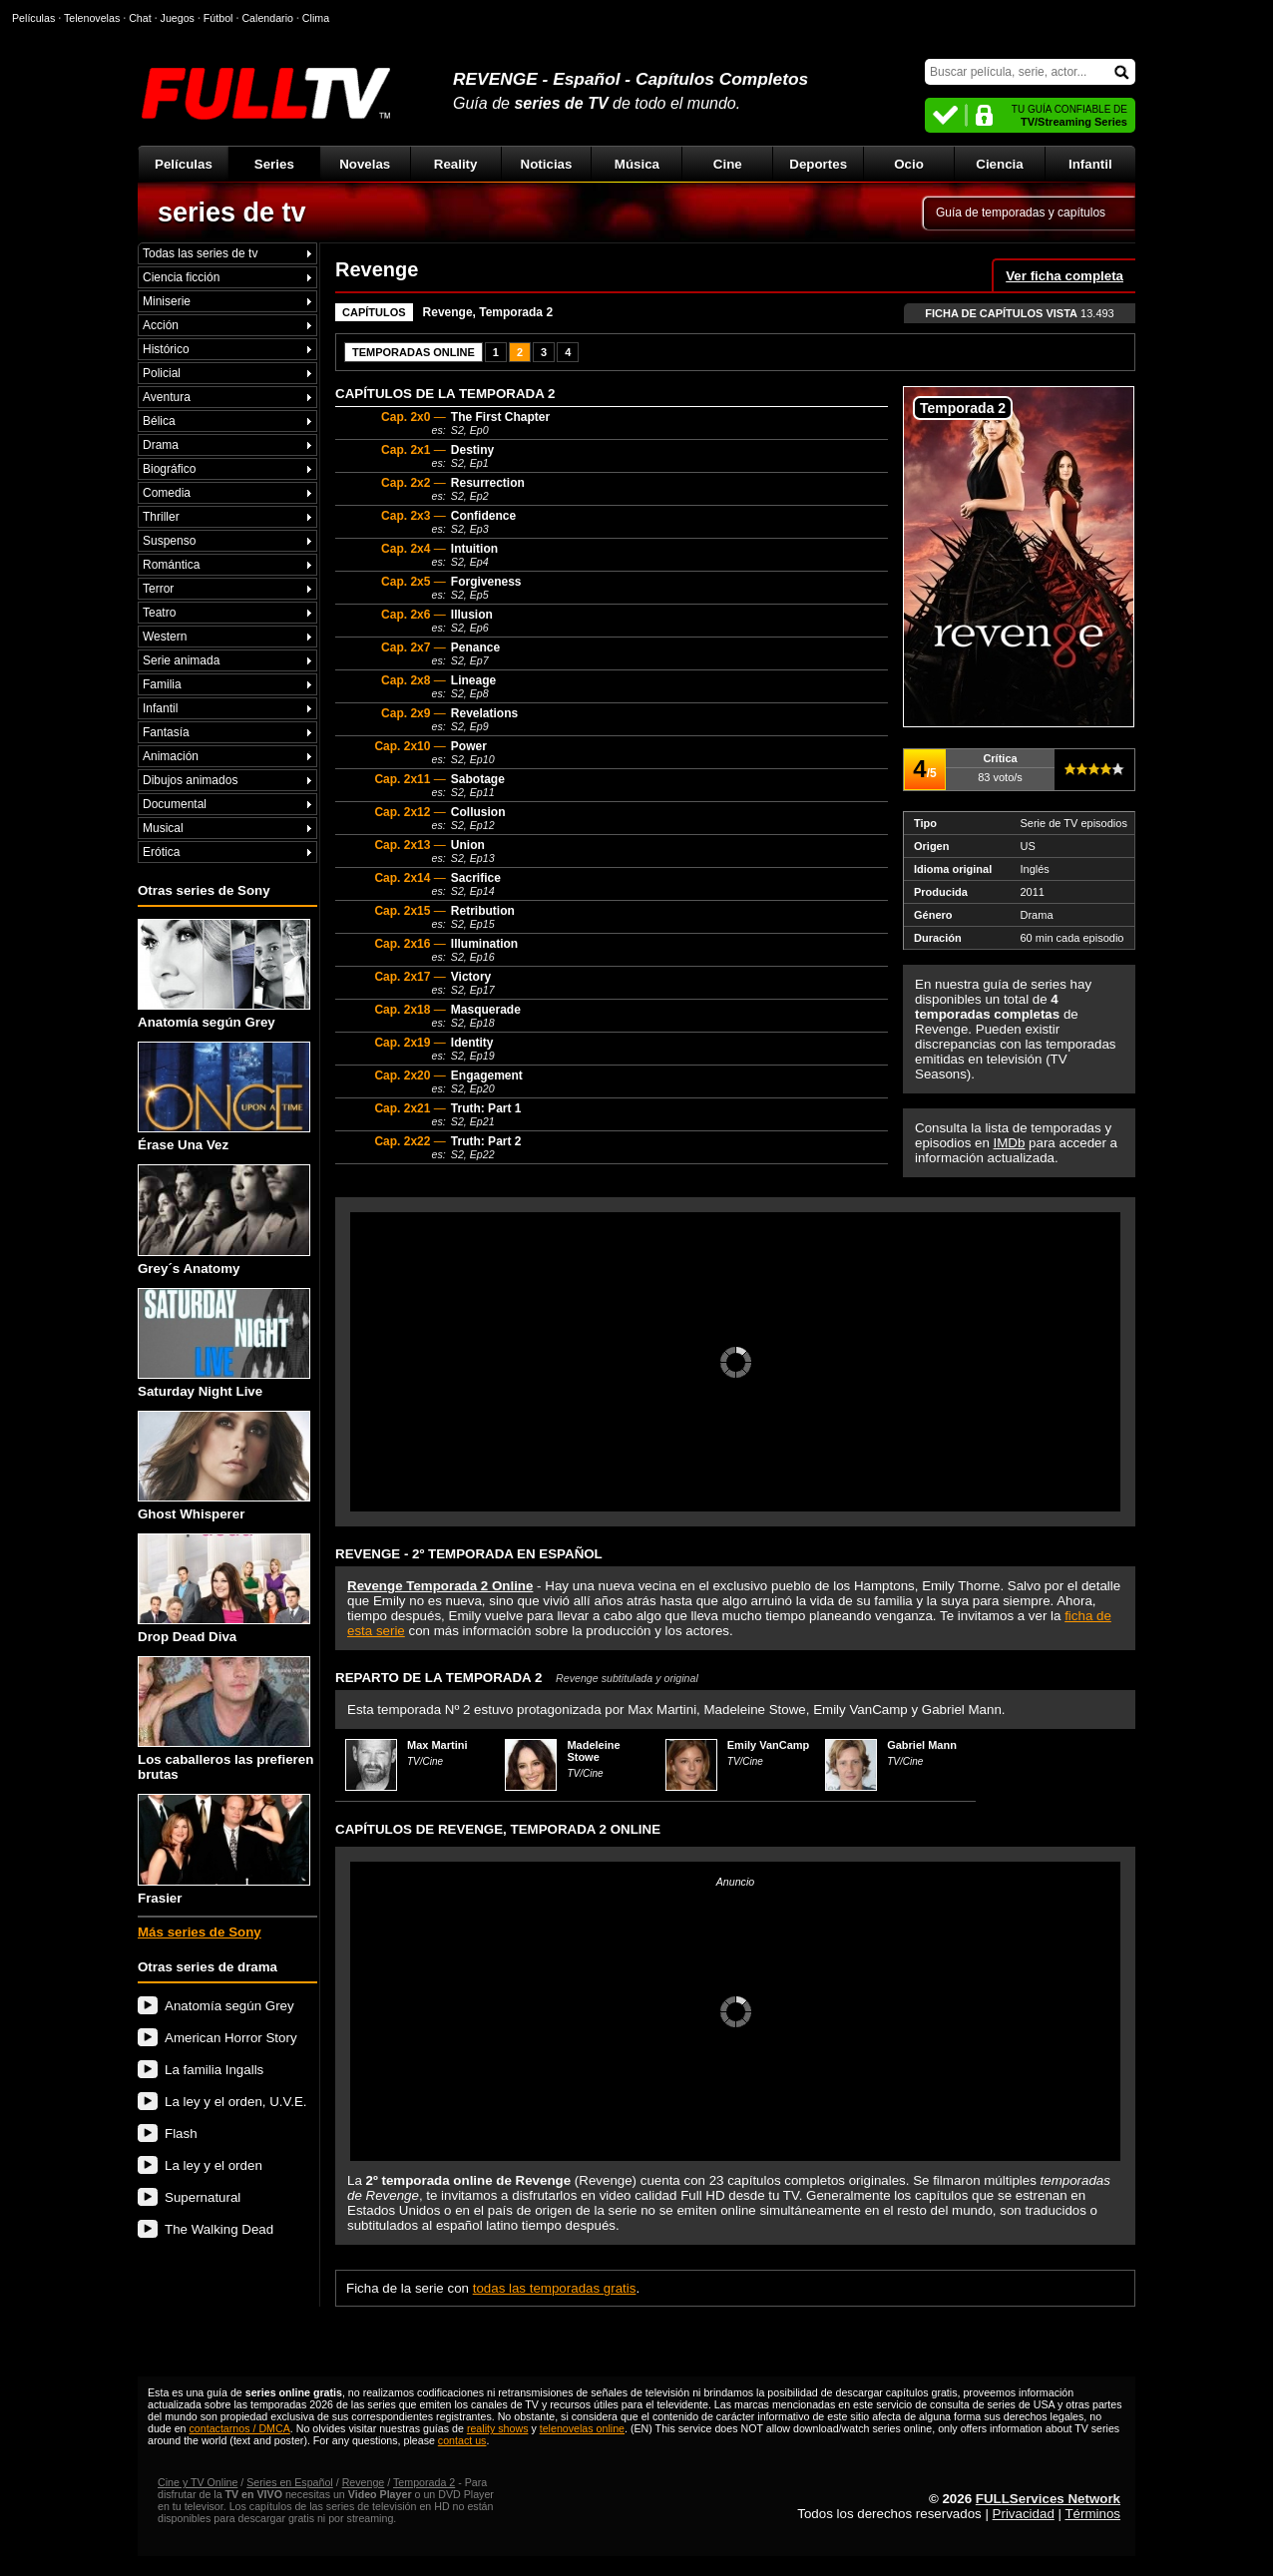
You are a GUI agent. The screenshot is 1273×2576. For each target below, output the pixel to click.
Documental (175, 804)
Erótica (161, 852)
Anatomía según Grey (224, 974)
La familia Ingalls (214, 2069)
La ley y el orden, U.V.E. (236, 2101)
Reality (456, 164)
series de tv (232, 212)
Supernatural (202, 2197)
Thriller (161, 517)
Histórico (166, 349)
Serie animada (181, 660)
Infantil (1090, 164)
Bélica (159, 421)
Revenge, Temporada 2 (488, 312)
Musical (163, 828)
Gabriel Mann (922, 1745)
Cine (727, 164)
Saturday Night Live (224, 1343)
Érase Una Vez (224, 1097)
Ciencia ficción (181, 277)
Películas (183, 164)
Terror (158, 589)
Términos (1092, 2513)
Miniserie (167, 301)
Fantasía (166, 732)
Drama (161, 445)
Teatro (159, 613)
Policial (162, 373)
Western (165, 637)
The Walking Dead (219, 2229)
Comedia (167, 493)
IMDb (1010, 1142)
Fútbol (218, 18)
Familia (162, 684)
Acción (161, 325)
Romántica (171, 565)
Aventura (167, 397)
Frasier (224, 1849)
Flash (181, 2133)
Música (637, 164)
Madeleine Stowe (593, 1751)
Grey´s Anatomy (224, 1219)
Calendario (267, 18)
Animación (171, 756)
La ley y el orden (213, 2165)
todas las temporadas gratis (554, 2288)
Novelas (364, 164)
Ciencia (999, 164)
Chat (140, 18)
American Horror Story (231, 2037)
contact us (462, 2440)
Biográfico (169, 469)
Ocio (909, 164)
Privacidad (1024, 2513)
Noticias (547, 164)
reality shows (498, 2428)
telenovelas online (582, 2428)
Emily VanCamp (768, 1745)
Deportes (818, 164)
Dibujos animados (190, 780)
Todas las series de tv (200, 253)
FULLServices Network (1048, 2498)
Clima (315, 18)
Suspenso (169, 541)
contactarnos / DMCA (239, 2428)
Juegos (178, 18)
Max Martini (437, 1745)
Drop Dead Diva (224, 1588)
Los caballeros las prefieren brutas (225, 1719)
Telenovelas (92, 18)
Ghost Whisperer (224, 1466)
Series (274, 164)
